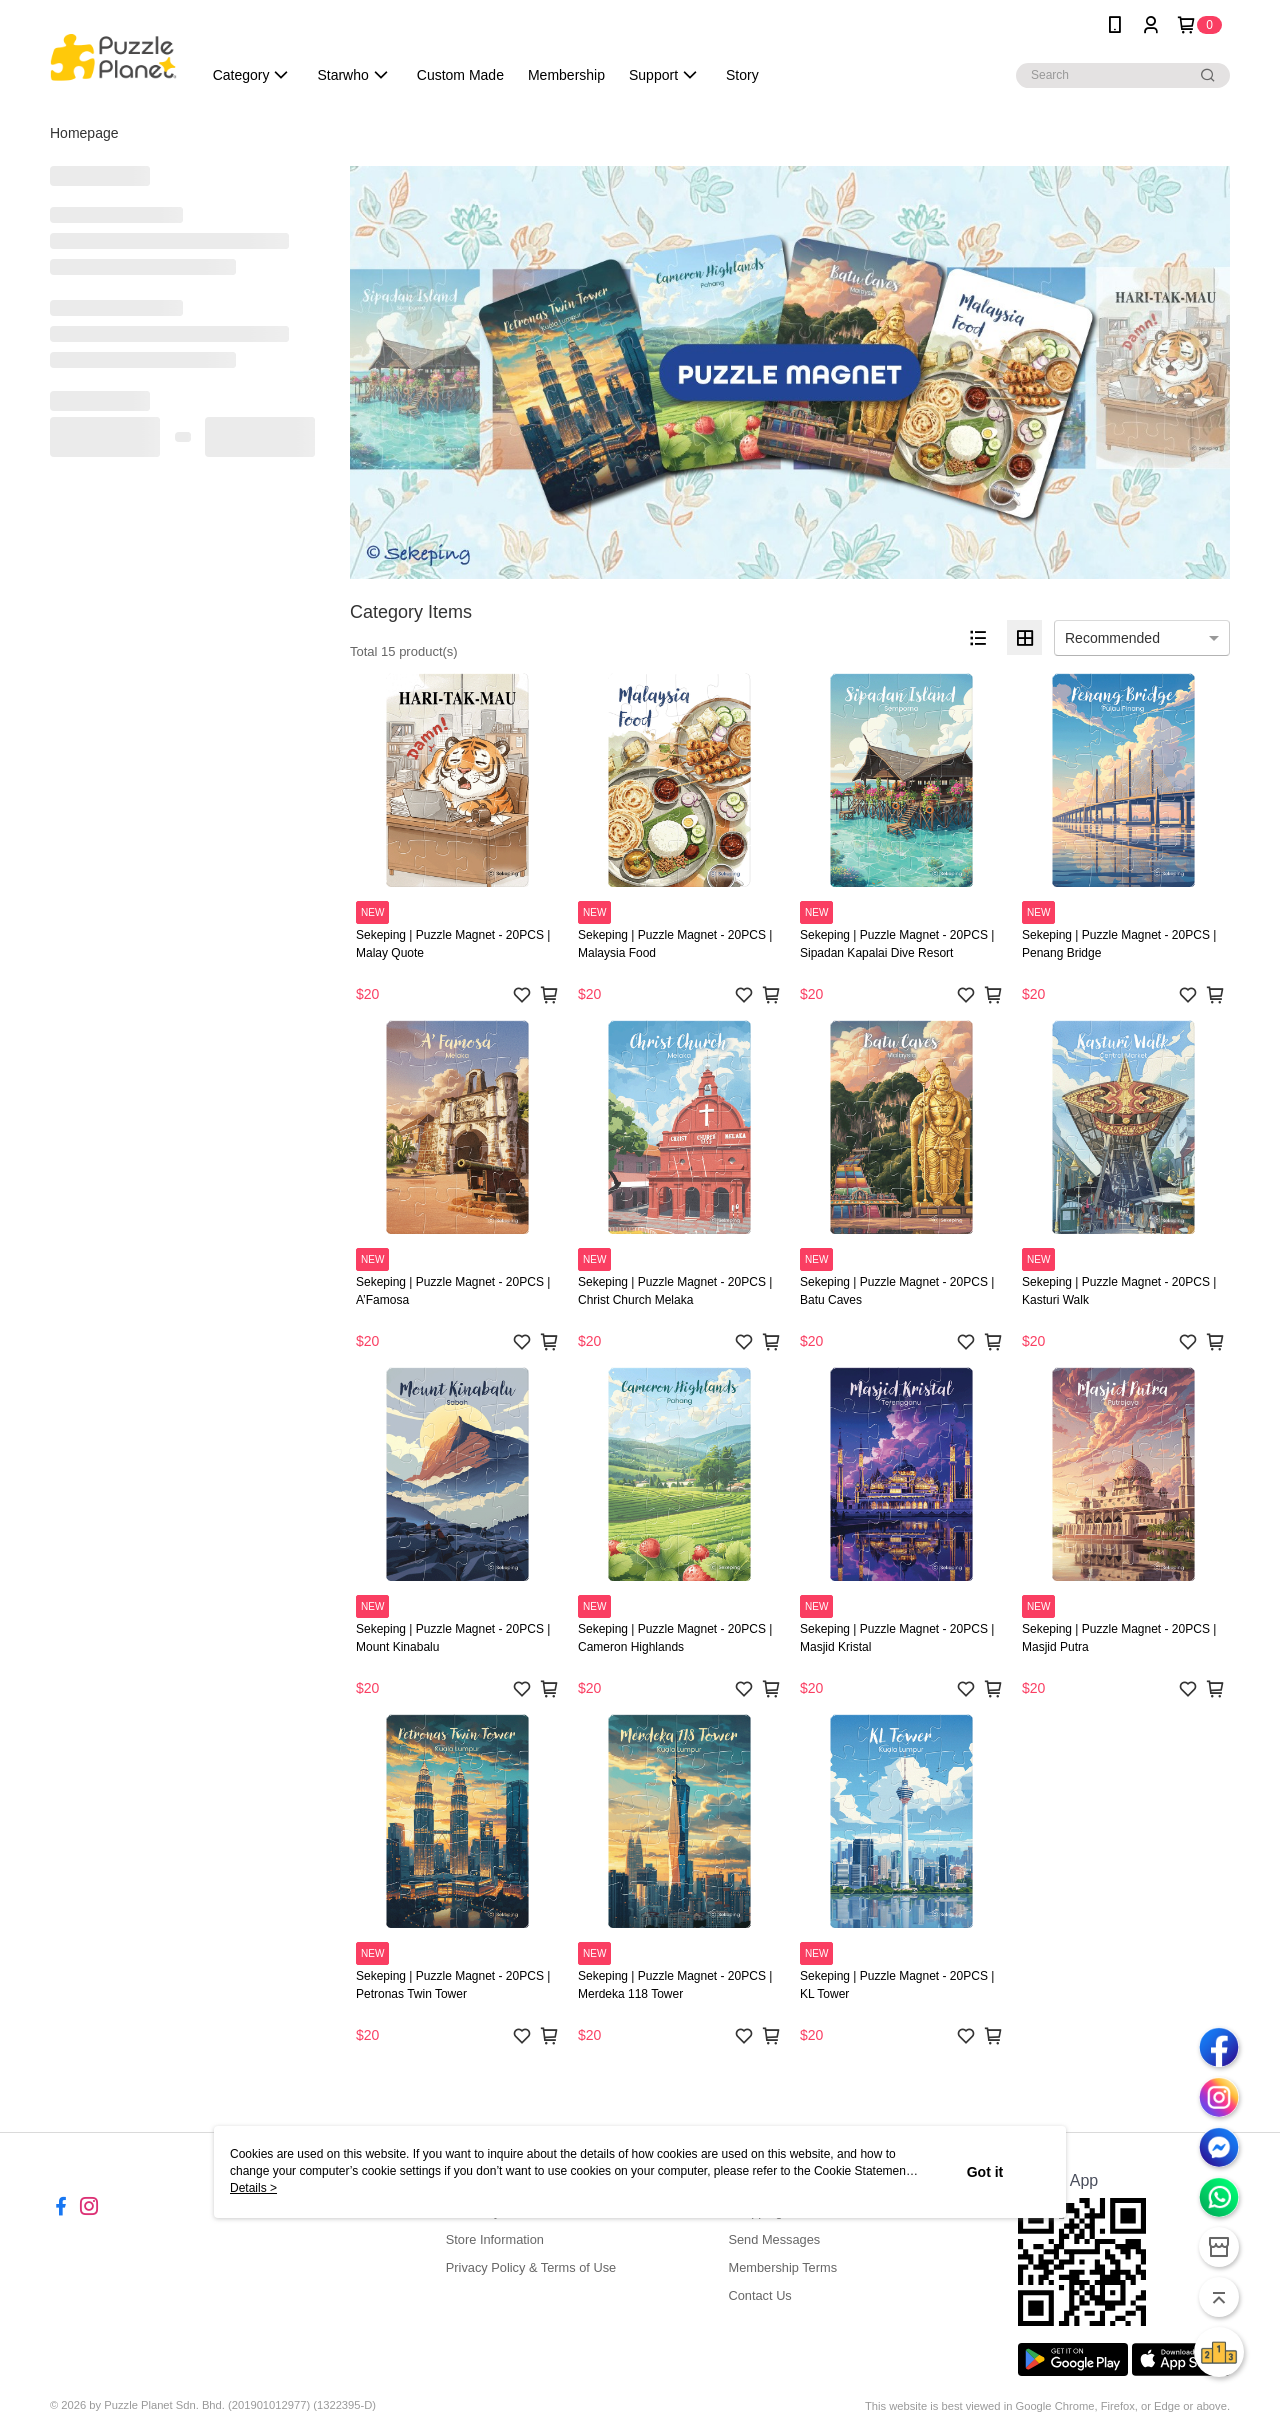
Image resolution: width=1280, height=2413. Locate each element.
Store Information (495, 2239)
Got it (985, 2172)
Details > (253, 2188)
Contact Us (759, 2295)
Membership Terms (782, 2267)
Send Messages (774, 2239)
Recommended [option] (1112, 638)
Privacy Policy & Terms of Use (531, 2267)
